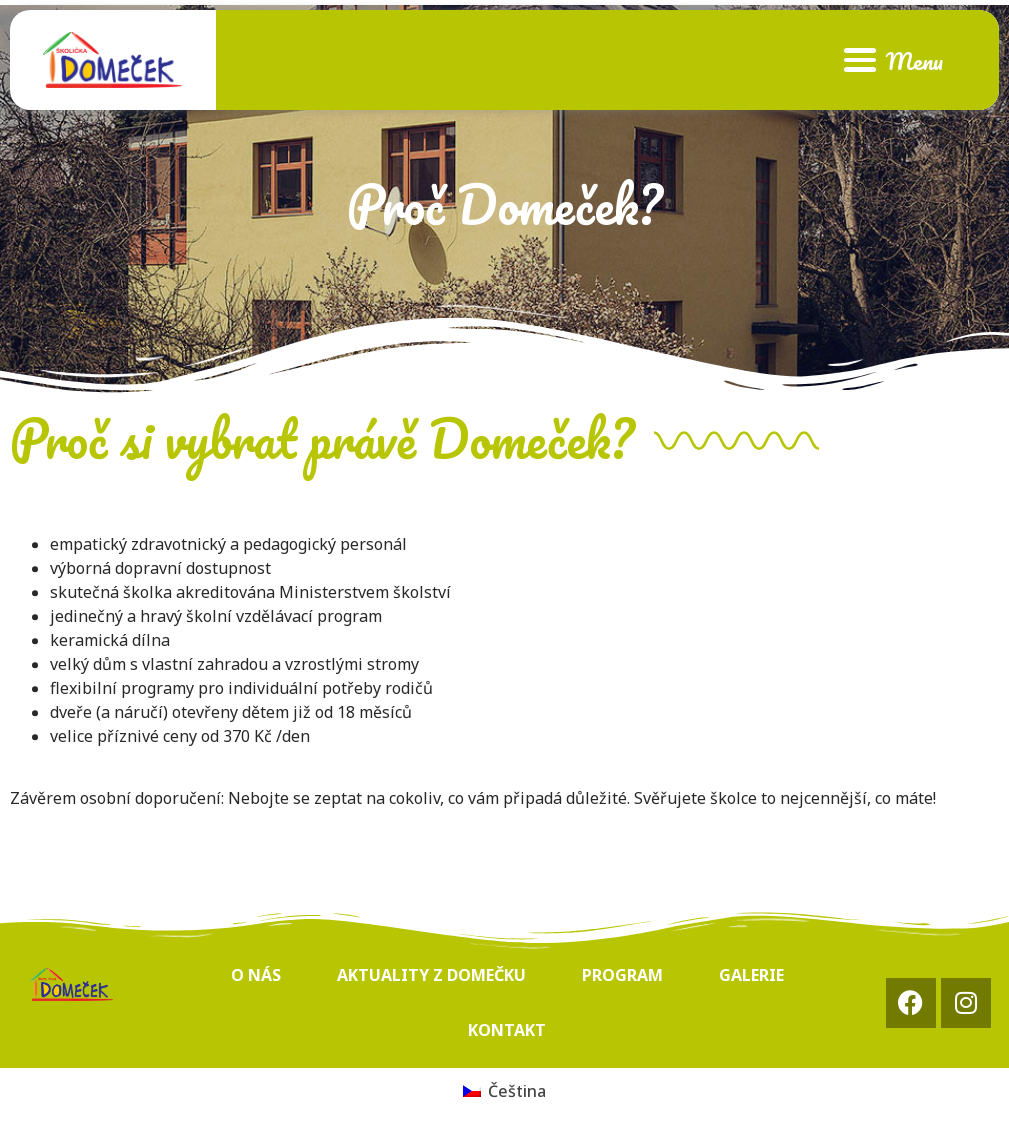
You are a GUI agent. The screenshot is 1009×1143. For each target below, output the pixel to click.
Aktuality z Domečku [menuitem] (431, 975)
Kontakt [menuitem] (507, 1030)
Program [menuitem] (622, 975)
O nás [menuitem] (256, 975)
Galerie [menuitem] (751, 975)
